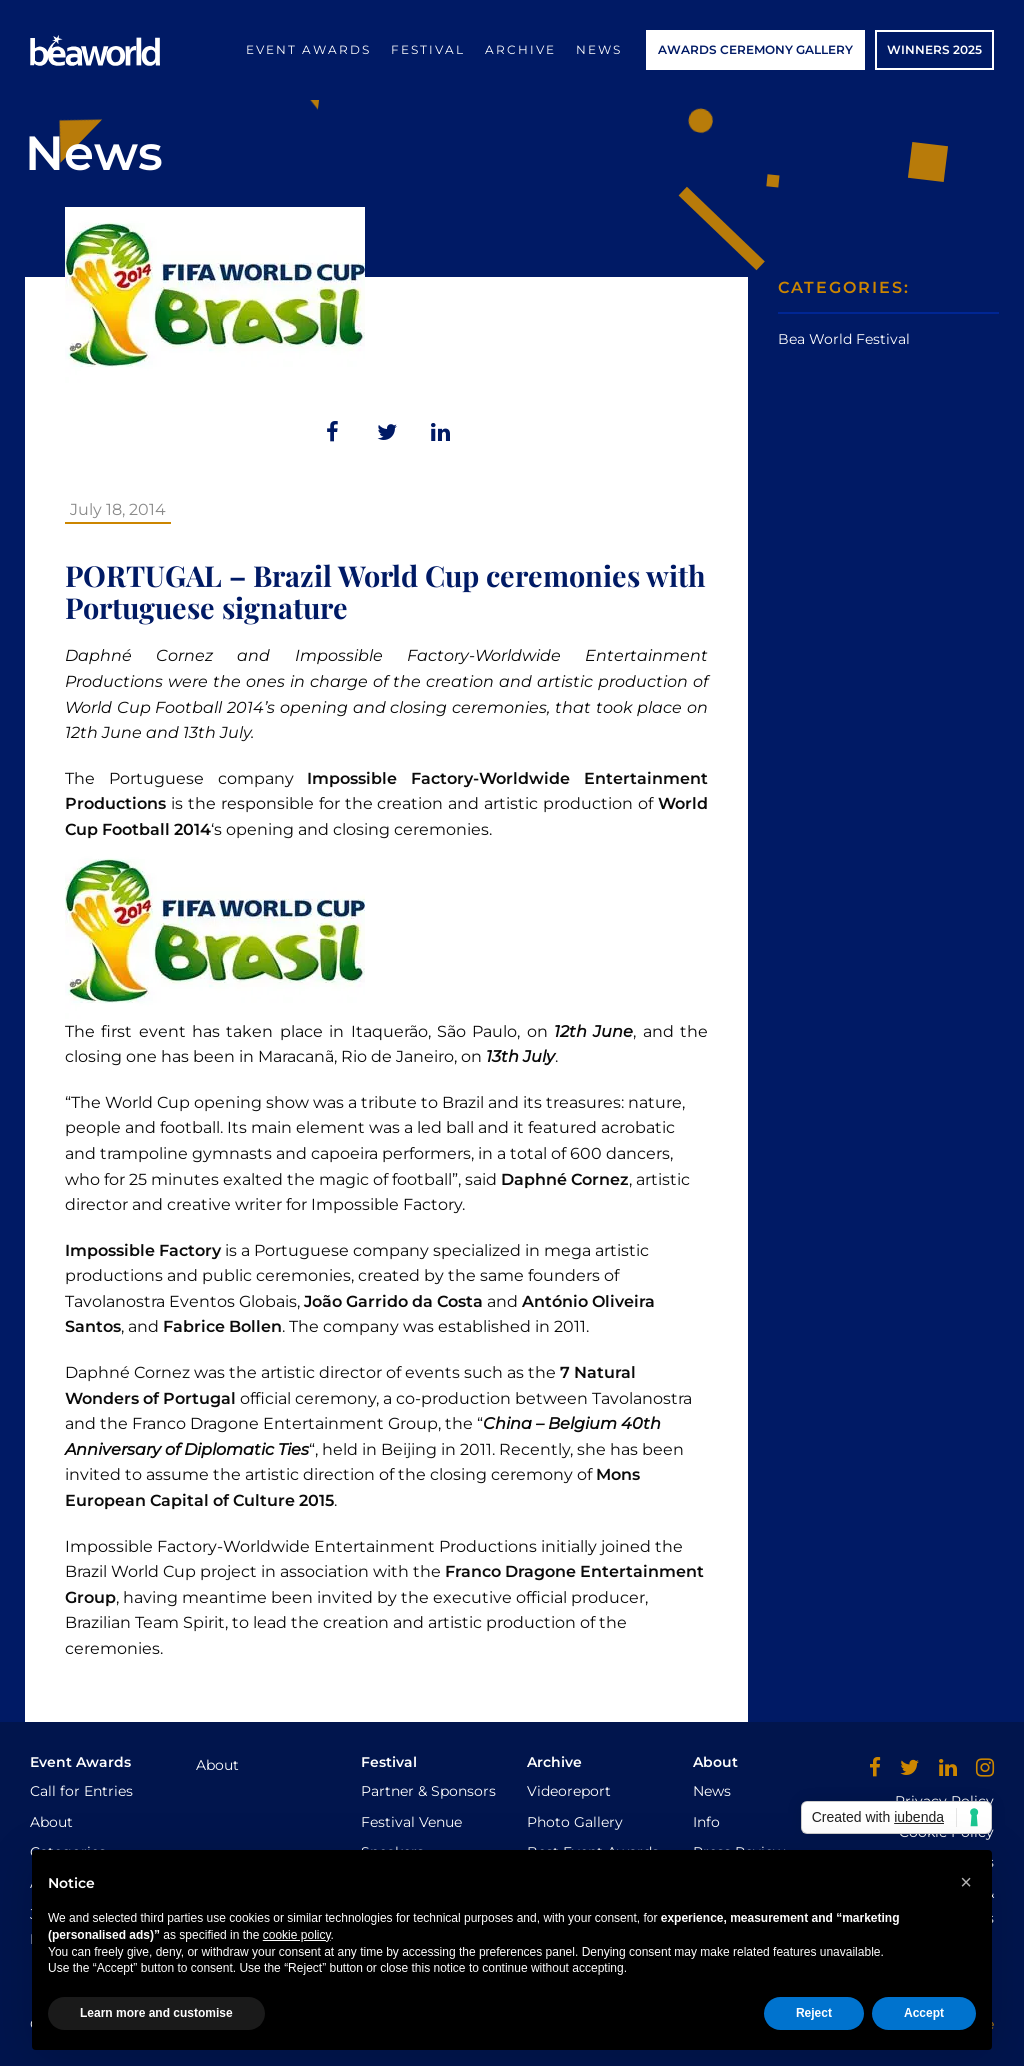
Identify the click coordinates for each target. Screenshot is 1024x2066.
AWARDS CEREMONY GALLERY (755, 49)
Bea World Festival (844, 339)
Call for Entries (81, 1791)
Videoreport (569, 1791)
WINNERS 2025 (934, 49)
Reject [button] (814, 2013)
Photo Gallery (575, 1822)
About (51, 1822)
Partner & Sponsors (428, 1791)
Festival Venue (411, 1822)
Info (706, 1822)
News (599, 49)
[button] (966, 1882)
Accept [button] (924, 2013)
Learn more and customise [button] (156, 2013)
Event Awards (308, 49)
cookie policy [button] (297, 1935)
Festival (428, 49)
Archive (520, 49)
